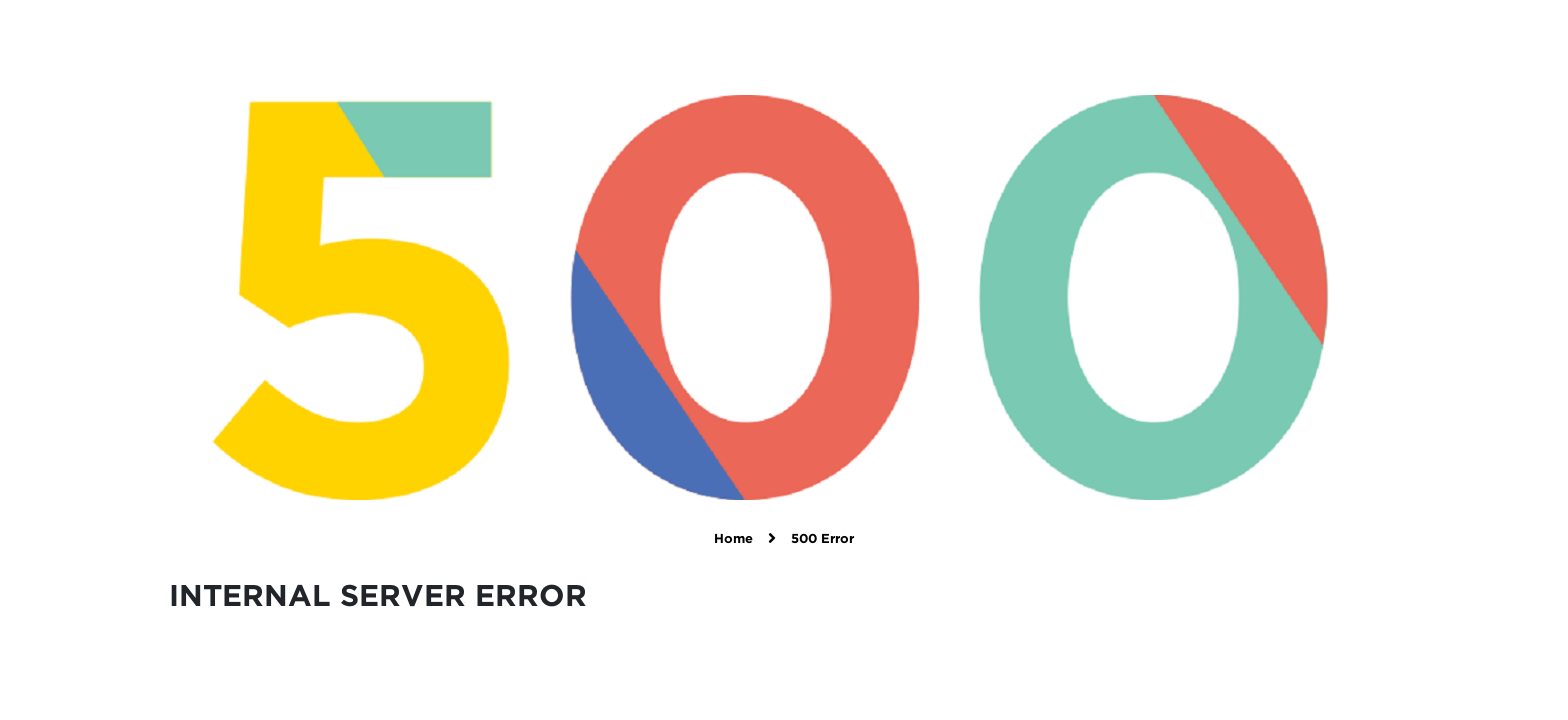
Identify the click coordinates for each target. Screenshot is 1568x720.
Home (733, 539)
